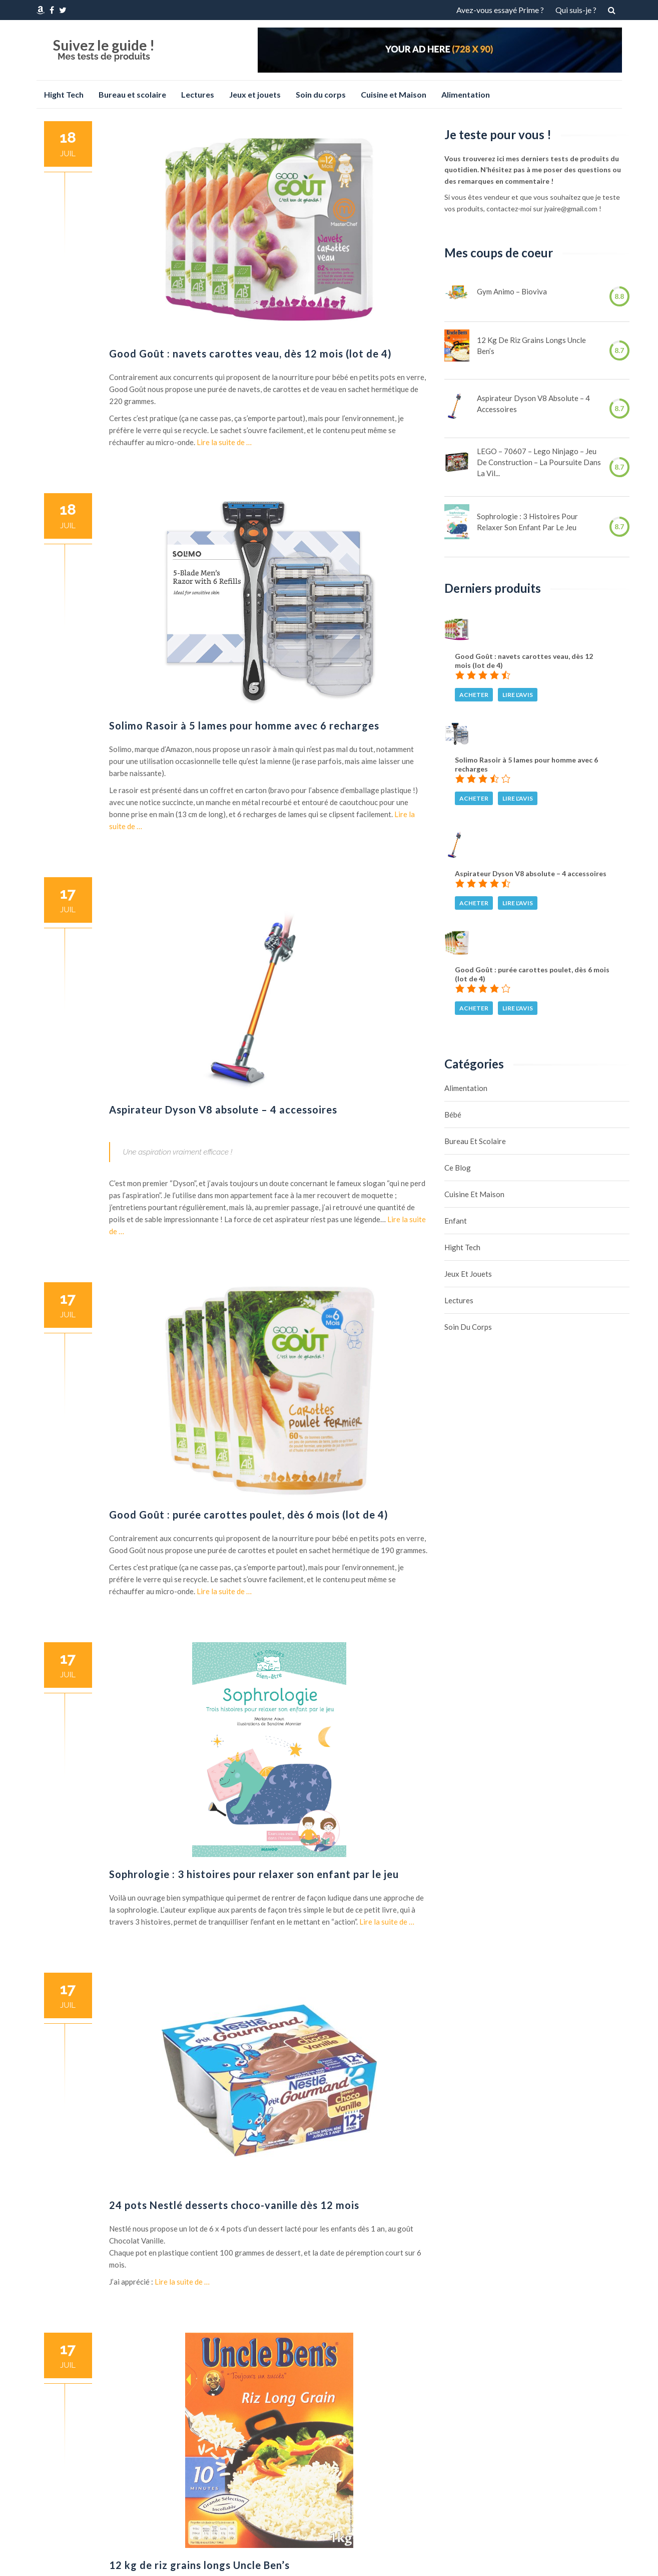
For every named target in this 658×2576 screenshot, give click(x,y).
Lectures (197, 94)
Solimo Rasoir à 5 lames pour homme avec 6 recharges (244, 725)
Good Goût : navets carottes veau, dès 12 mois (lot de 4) (250, 353)
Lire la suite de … (224, 442)
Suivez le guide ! (104, 45)
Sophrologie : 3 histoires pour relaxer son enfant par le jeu (254, 1874)
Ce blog (457, 1167)
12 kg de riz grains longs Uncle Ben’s (199, 2565)
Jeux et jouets (255, 94)
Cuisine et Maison (393, 94)
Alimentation (465, 94)
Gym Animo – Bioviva (512, 291)
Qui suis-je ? (575, 10)
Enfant (455, 1220)
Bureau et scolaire (132, 94)
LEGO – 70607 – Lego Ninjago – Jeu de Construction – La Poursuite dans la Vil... (539, 462)
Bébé (452, 1114)
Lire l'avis (517, 694)
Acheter (473, 694)
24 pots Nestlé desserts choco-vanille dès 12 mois (234, 2205)
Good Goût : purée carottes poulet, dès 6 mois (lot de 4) (248, 1515)
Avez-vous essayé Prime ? (500, 10)
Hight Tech (64, 94)
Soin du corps (321, 94)
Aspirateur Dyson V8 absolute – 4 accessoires (223, 1109)
